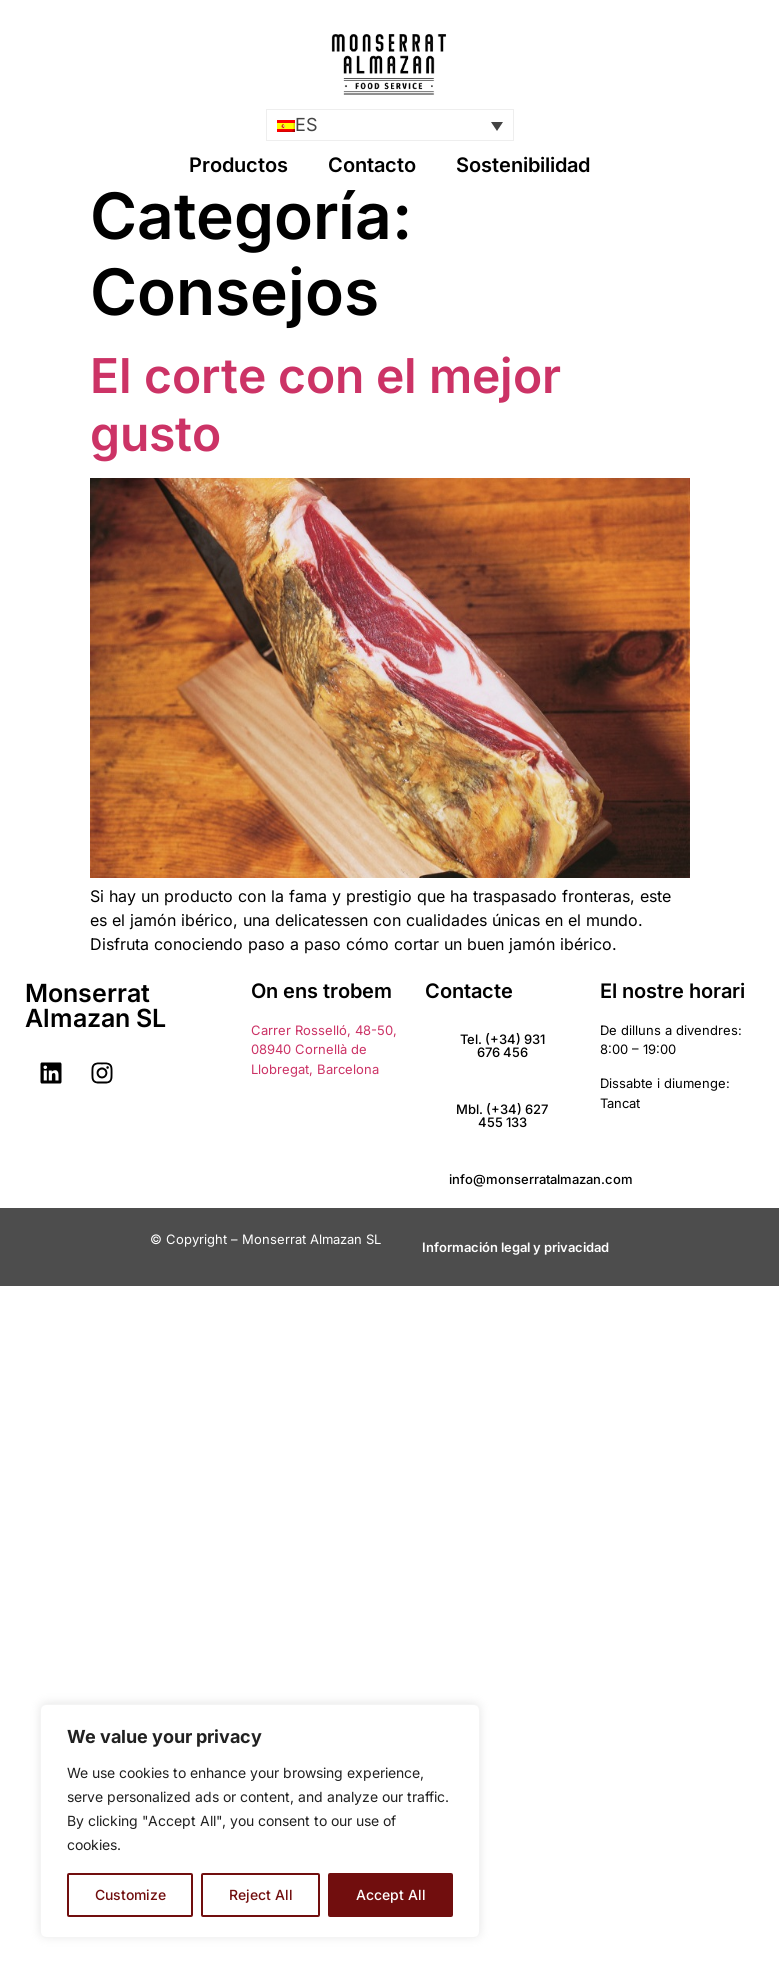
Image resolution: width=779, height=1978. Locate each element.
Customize (130, 1894)
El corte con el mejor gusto (325, 404)
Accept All (391, 1894)
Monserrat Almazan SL (95, 1005)
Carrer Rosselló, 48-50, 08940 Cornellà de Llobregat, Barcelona (324, 1049)
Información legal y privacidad (515, 1247)
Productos (238, 165)
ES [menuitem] (306, 125)
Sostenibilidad (523, 165)
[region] (260, 1821)
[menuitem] (390, 124)
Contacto (372, 165)
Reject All (261, 1894)
